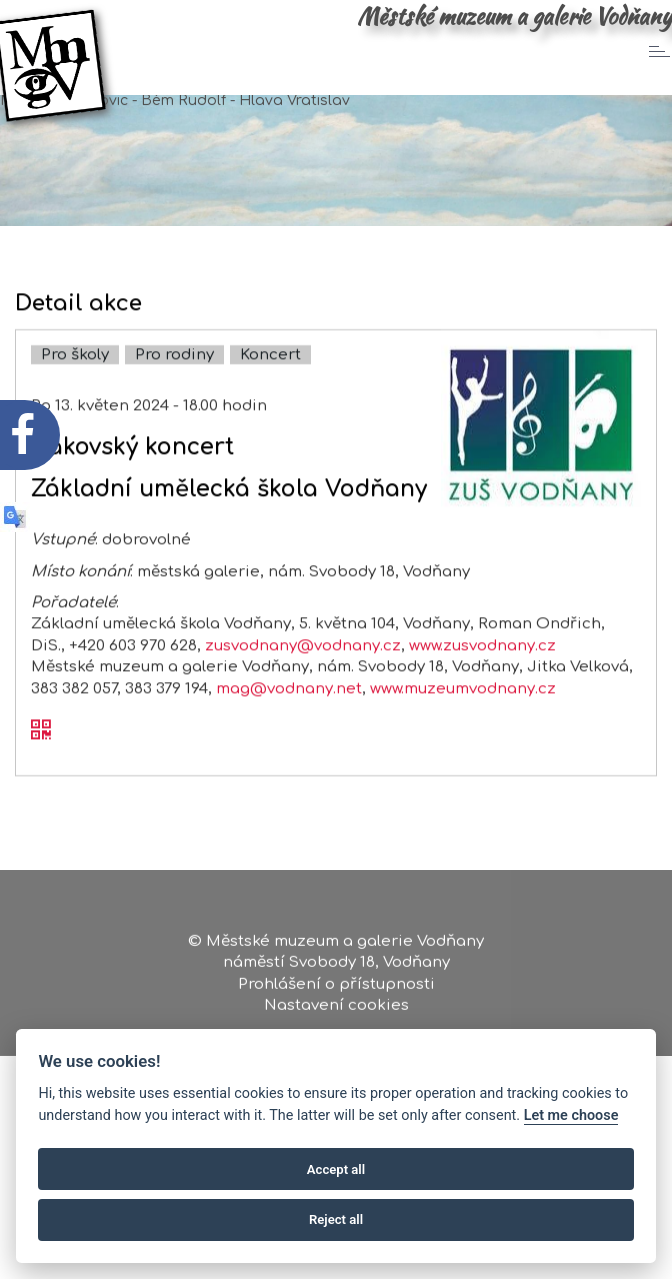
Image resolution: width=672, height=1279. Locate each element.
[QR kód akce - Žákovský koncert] (41, 752)
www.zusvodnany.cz (482, 665)
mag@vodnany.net (289, 708)
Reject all (336, 1219)
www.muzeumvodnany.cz (463, 708)
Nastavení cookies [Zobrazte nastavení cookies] (336, 1011)
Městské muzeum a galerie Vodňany (514, 16)
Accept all (336, 1169)
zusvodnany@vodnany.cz (303, 665)
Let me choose (571, 1115)
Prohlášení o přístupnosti (336, 989)
